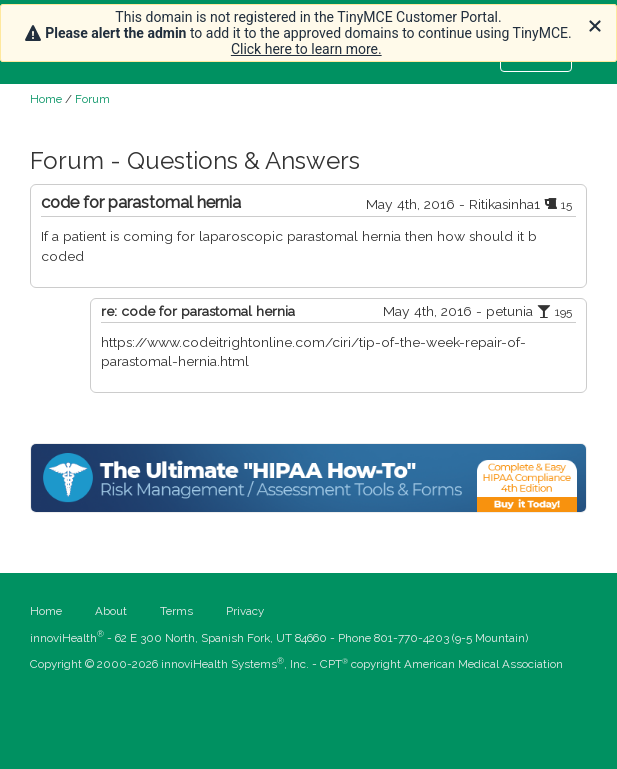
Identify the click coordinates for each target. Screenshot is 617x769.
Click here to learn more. (306, 49)
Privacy (245, 611)
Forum (92, 99)
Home (46, 99)
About (111, 611)
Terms (176, 611)
